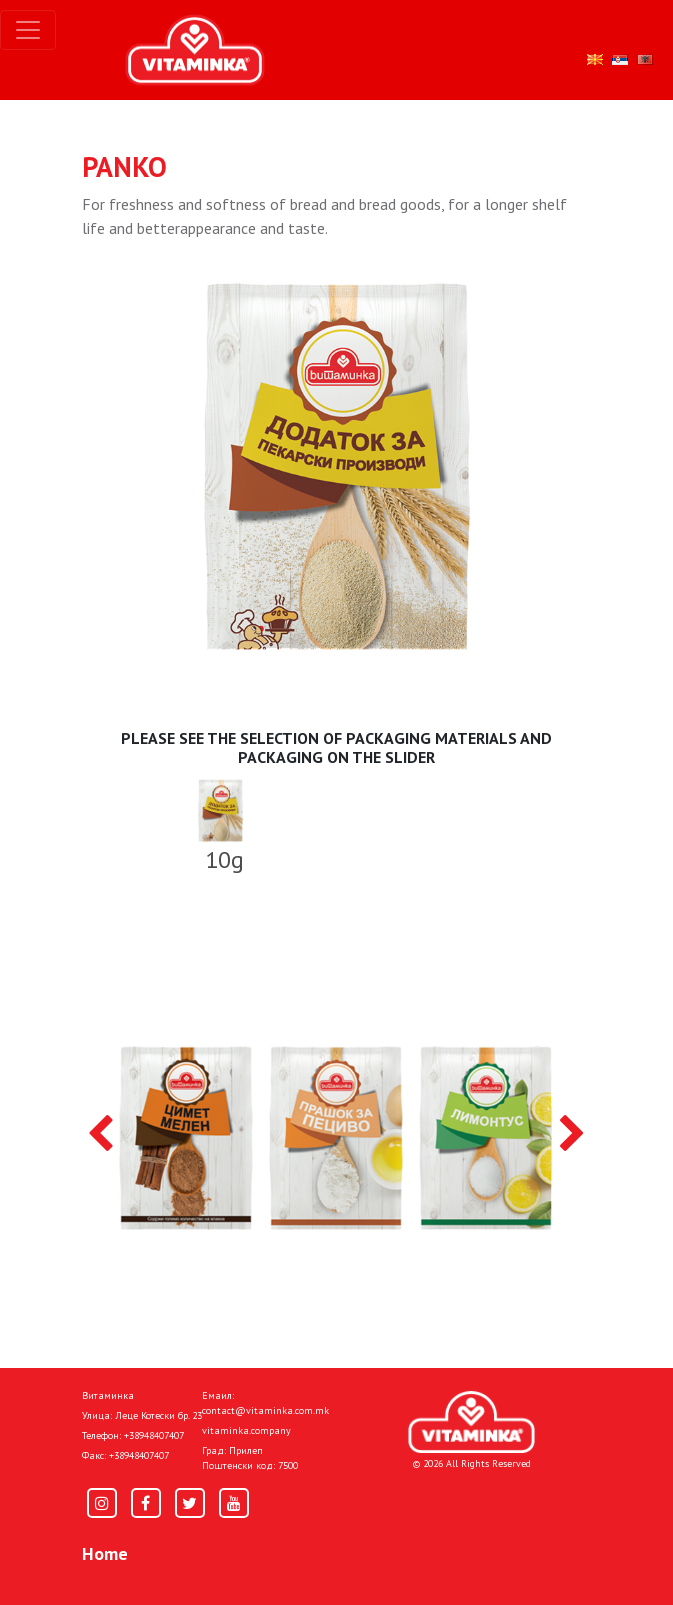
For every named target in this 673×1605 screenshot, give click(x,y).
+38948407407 (154, 1435)
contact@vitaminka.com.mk (265, 1410)
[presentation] (100, 1135)
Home (105, 1553)
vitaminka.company (246, 1430)
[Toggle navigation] (28, 30)
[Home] (471, 1422)
